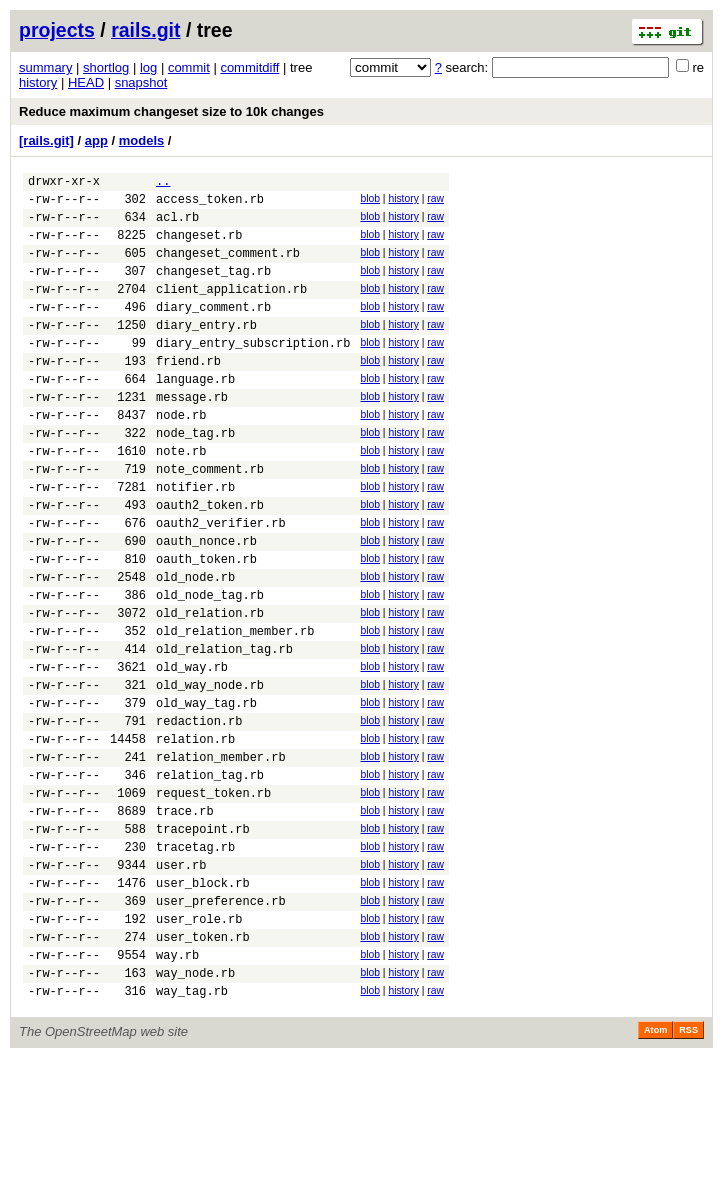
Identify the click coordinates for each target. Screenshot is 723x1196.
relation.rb (195, 834)
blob (370, 201)
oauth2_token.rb (210, 561)
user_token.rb (203, 1065)
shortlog (106, 67)
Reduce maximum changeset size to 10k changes (171, 111)
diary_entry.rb (206, 351)
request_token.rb (213, 897)
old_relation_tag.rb (224, 729)
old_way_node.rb (210, 771)
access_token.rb (210, 204)
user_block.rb (203, 1002)
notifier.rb (195, 540)
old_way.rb (192, 750)
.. (163, 183)
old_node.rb (195, 645)
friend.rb (188, 393)
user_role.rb (199, 1044)
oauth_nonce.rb (206, 603)
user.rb (181, 981)
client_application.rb (231, 309)
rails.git (145, 30)
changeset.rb (199, 246)
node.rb (181, 456)
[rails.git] (46, 140)
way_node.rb (195, 1107)
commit (189, 67)
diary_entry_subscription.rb (253, 372)
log (148, 67)
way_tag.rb (192, 1128)
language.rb (195, 414)
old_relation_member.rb (235, 708)
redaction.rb (199, 813)
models (142, 140)
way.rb (177, 1086)
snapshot (141, 82)
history (38, 82)
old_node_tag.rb (210, 666)
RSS (688, 1168)
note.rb (181, 498)
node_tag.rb (195, 477)
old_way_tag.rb (206, 792)
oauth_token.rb (206, 624)
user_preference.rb (221, 1023)
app (96, 140)
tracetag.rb (195, 960)
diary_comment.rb (213, 330)
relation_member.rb (221, 855)
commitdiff (249, 67)
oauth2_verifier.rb (221, 582)
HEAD (86, 82)
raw (435, 201)
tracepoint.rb (203, 939)
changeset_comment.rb (228, 267)
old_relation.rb (210, 687)
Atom (655, 1168)
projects (57, 30)
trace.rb (185, 918)
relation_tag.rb (210, 876)
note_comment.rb (210, 519)
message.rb (192, 435)
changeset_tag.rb (213, 288)
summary (45, 67)
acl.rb (177, 225)
